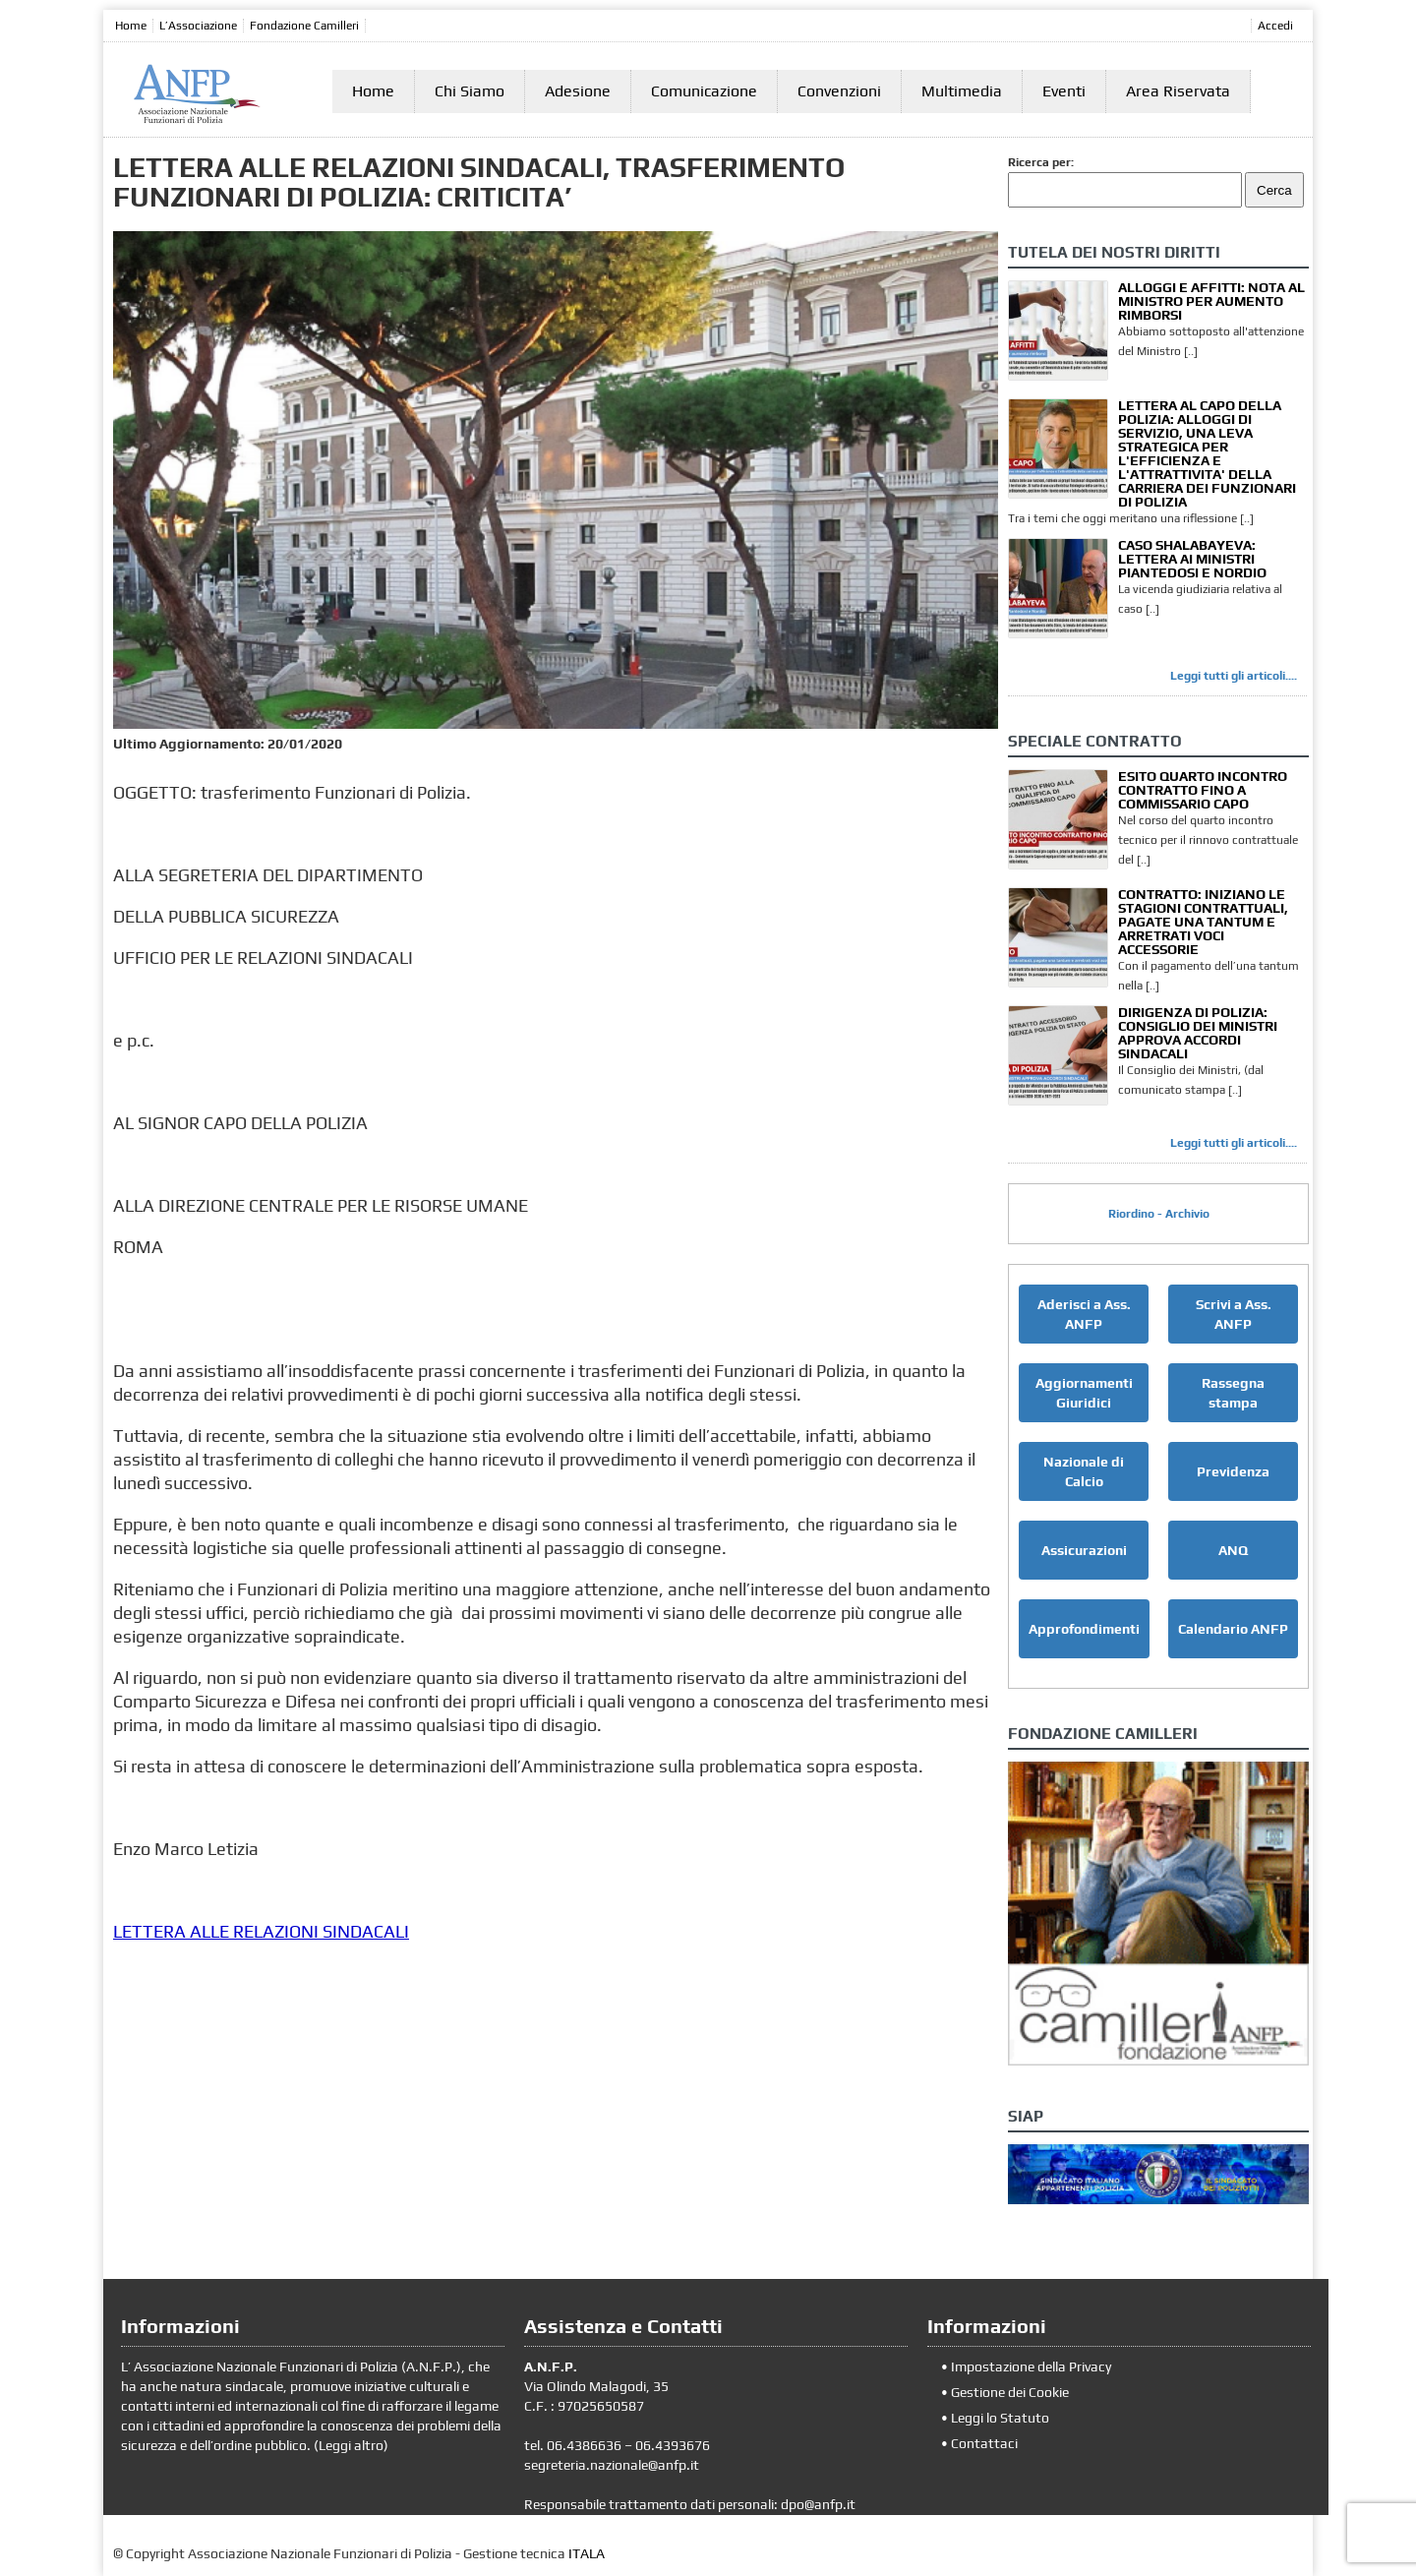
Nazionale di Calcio (1083, 1471)
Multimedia (961, 91)
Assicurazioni (1084, 1550)
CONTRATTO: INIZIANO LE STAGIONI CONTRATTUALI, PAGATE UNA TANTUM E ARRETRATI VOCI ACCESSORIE (1203, 921)
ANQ (1233, 1550)
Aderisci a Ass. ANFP (1084, 1314)
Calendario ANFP (1233, 1629)
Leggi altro (351, 2445)
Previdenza (1233, 1471)
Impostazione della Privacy (1031, 2366)
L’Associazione (198, 25)
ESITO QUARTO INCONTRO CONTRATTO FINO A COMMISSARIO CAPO (1202, 789)
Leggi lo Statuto (1000, 2418)
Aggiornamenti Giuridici (1084, 1392)
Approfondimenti (1084, 1629)
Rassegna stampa (1233, 1392)
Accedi (1275, 25)
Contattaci (984, 2443)
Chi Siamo (469, 91)
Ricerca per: (1041, 162)
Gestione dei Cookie (1010, 2392)
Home (131, 25)
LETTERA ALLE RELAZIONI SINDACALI (261, 1931)
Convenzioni (839, 91)
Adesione (578, 91)
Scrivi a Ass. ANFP (1233, 1314)
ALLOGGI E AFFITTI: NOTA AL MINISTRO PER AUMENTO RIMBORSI (1211, 301)
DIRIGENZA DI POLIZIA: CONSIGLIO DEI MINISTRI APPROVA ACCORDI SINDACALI (1197, 1032)
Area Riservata (1178, 91)
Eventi (1064, 91)
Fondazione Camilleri (304, 25)
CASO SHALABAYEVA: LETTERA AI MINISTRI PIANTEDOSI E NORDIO (1192, 558)
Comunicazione (704, 91)
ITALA (586, 2553)
